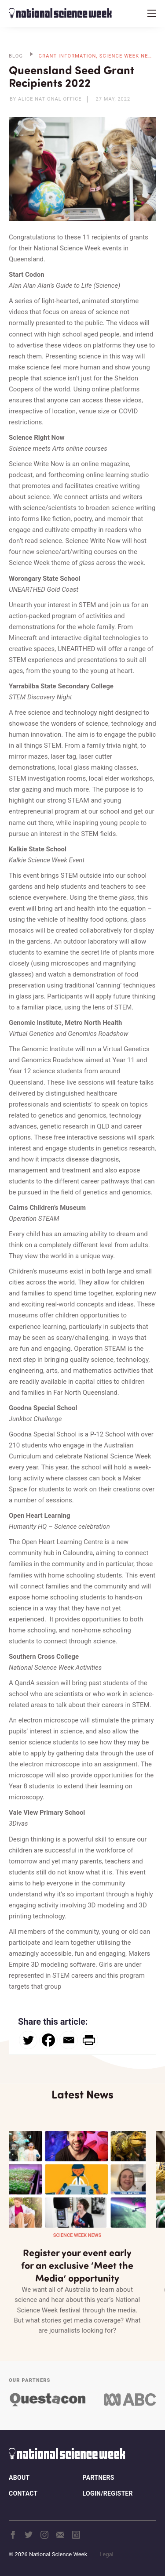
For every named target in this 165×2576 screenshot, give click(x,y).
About (19, 2477)
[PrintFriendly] (89, 2040)
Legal (106, 2554)
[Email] (68, 2040)
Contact (23, 2493)
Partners (98, 2477)
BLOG (16, 56)
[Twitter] (28, 2040)
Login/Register (108, 2493)
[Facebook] (48, 2040)
